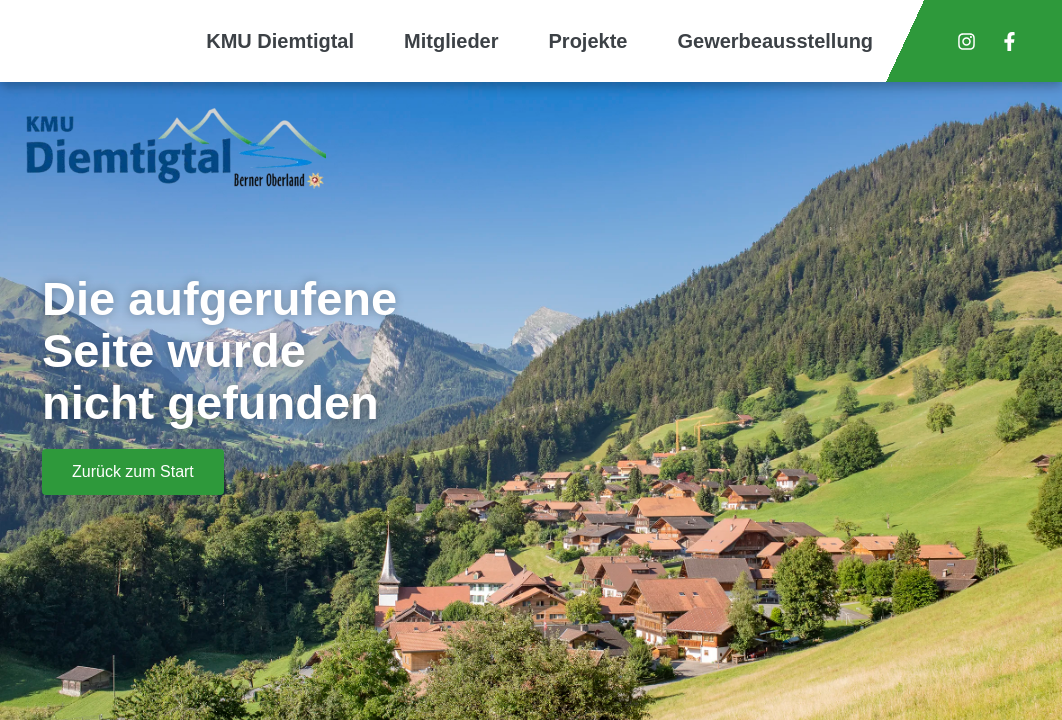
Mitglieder (451, 41)
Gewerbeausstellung (775, 41)
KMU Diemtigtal (280, 41)
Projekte (588, 41)
